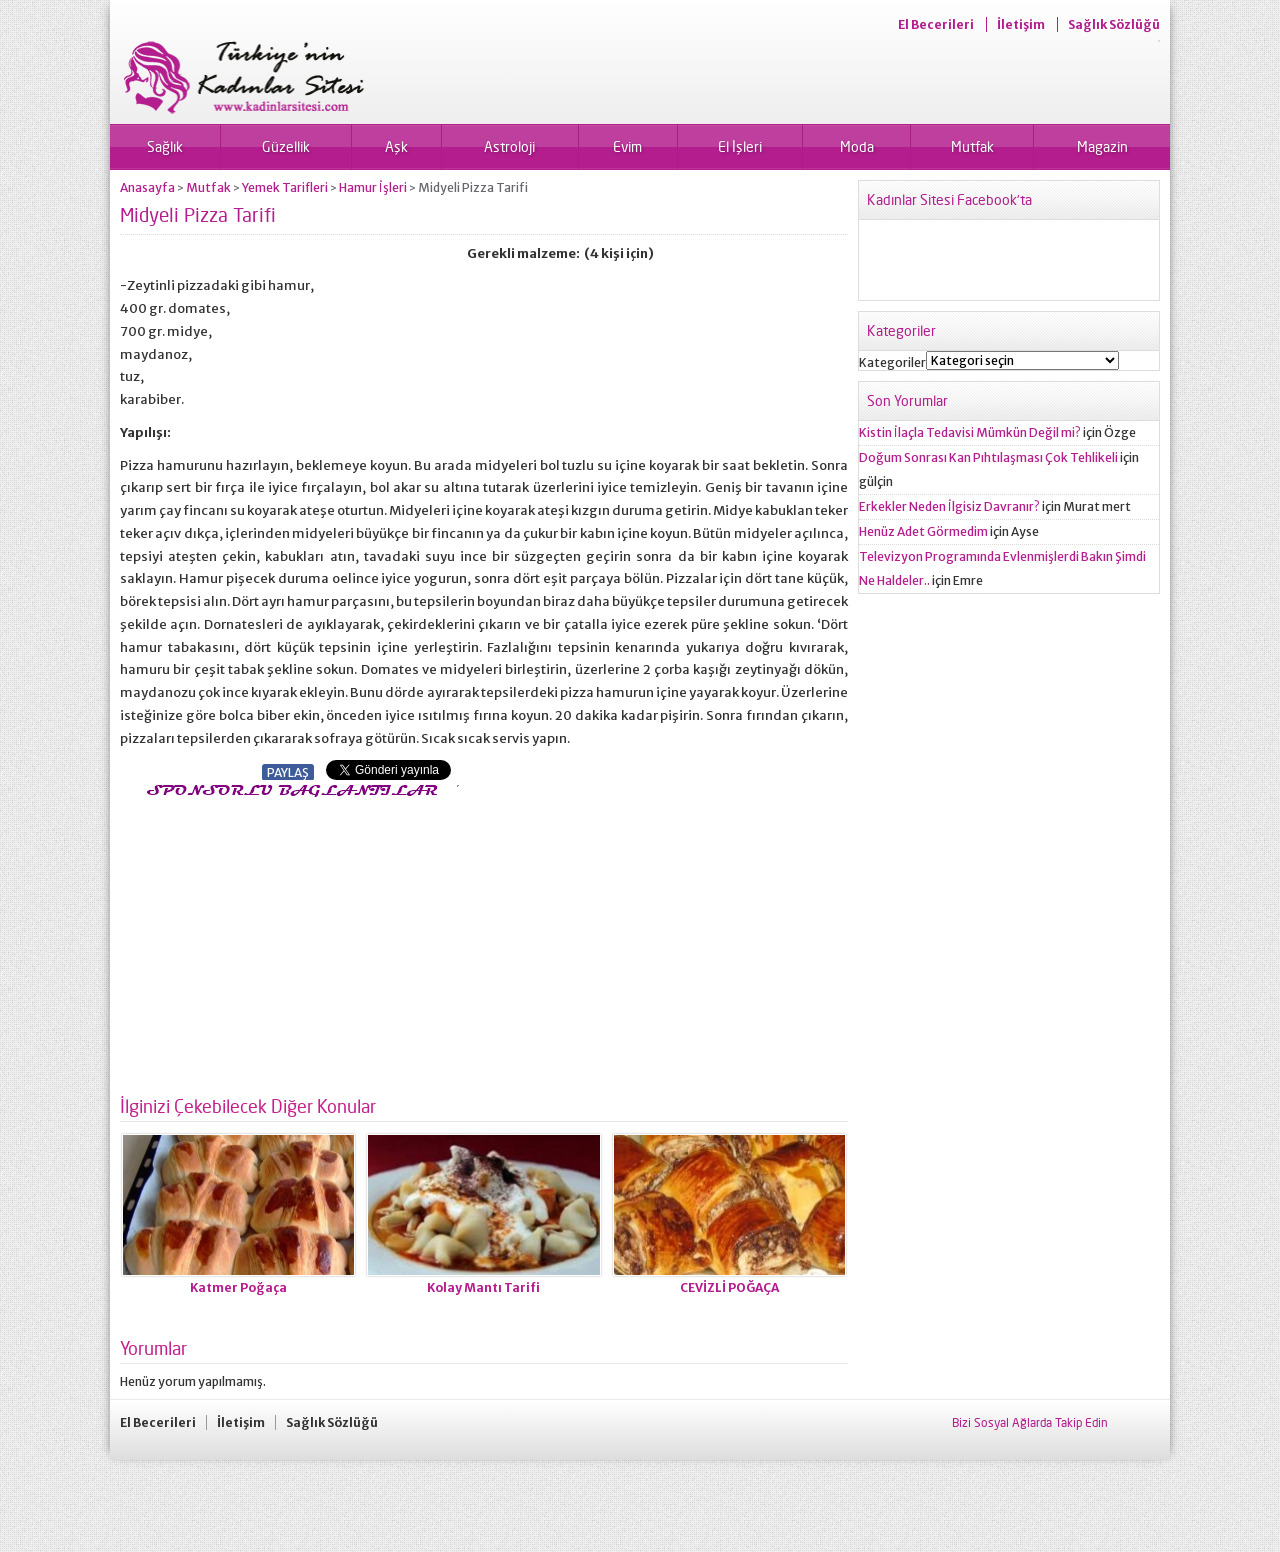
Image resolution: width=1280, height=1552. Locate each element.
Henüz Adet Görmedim (923, 531)
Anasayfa (147, 187)
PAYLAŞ (288, 772)
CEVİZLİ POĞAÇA (729, 1287)
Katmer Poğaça (238, 1287)
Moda (857, 146)
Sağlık (165, 146)
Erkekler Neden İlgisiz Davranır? (949, 506)
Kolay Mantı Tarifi (483, 1287)
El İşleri (740, 146)
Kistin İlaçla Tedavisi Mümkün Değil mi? (970, 432)
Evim (627, 146)
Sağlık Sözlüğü (1114, 24)
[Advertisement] (288, 941)
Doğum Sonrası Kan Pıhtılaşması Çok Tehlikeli (988, 457)
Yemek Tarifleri (285, 187)
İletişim (1021, 24)
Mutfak (972, 146)
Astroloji (509, 146)
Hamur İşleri (373, 187)
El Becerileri (936, 24)
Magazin (1102, 146)
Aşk (396, 146)
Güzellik (286, 146)
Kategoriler (892, 362)
